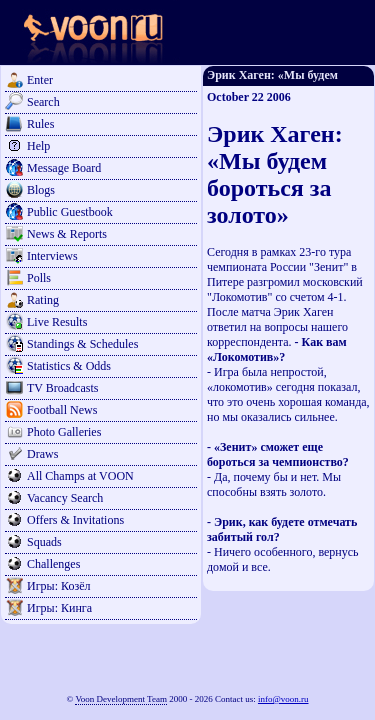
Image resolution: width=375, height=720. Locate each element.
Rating (43, 300)
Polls (39, 278)
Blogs (41, 190)
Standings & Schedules (82, 344)
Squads (44, 542)
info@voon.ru (283, 699)
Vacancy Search (65, 498)
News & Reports (67, 234)
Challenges (53, 564)
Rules (40, 124)
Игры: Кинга (59, 608)
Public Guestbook (70, 212)
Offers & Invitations (75, 520)
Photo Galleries (64, 432)
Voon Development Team (121, 699)
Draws (42, 454)
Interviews (52, 256)
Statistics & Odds (69, 366)
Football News (62, 410)
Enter (40, 80)
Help (38, 146)
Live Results (57, 322)
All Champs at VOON (80, 476)
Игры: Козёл (58, 586)
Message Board (64, 168)
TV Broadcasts (62, 388)
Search (43, 102)
